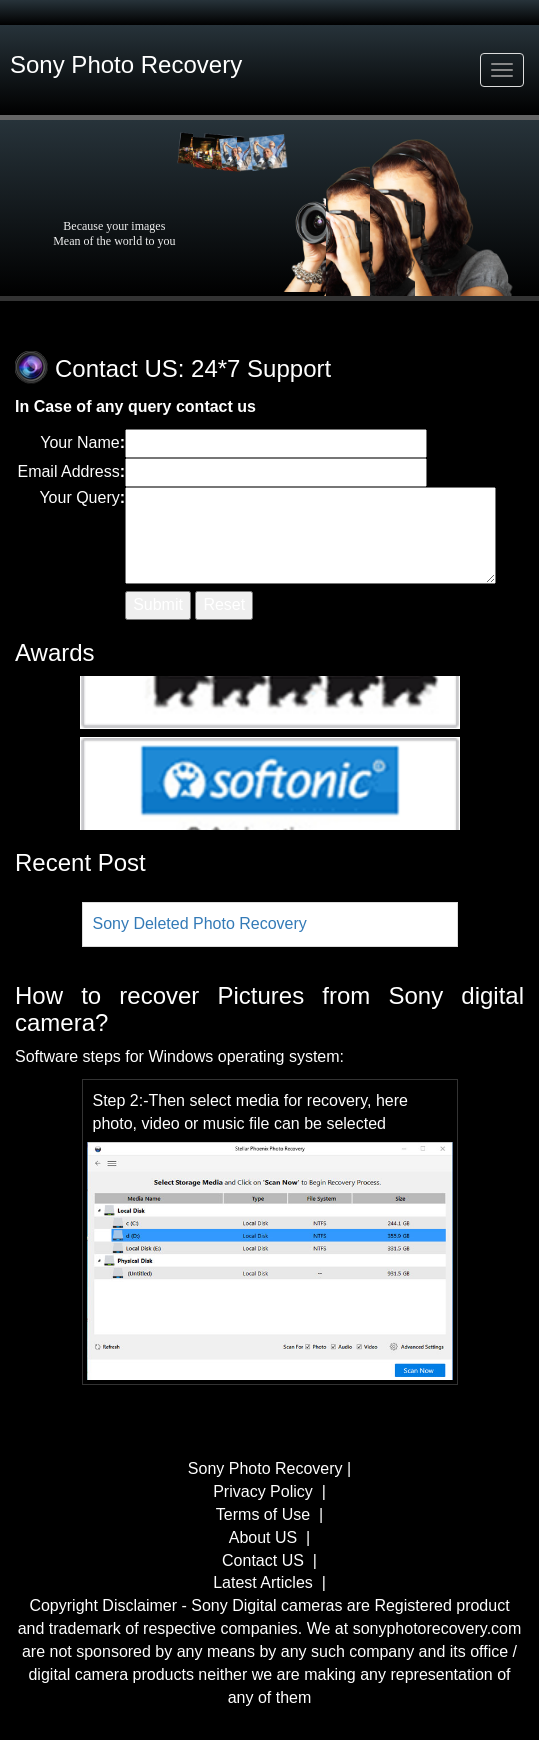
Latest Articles (263, 1582)
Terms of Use (263, 1514)
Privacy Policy (265, 1491)
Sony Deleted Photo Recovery (200, 923)
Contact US (263, 1560)
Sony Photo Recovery (267, 1468)
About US (263, 1537)
